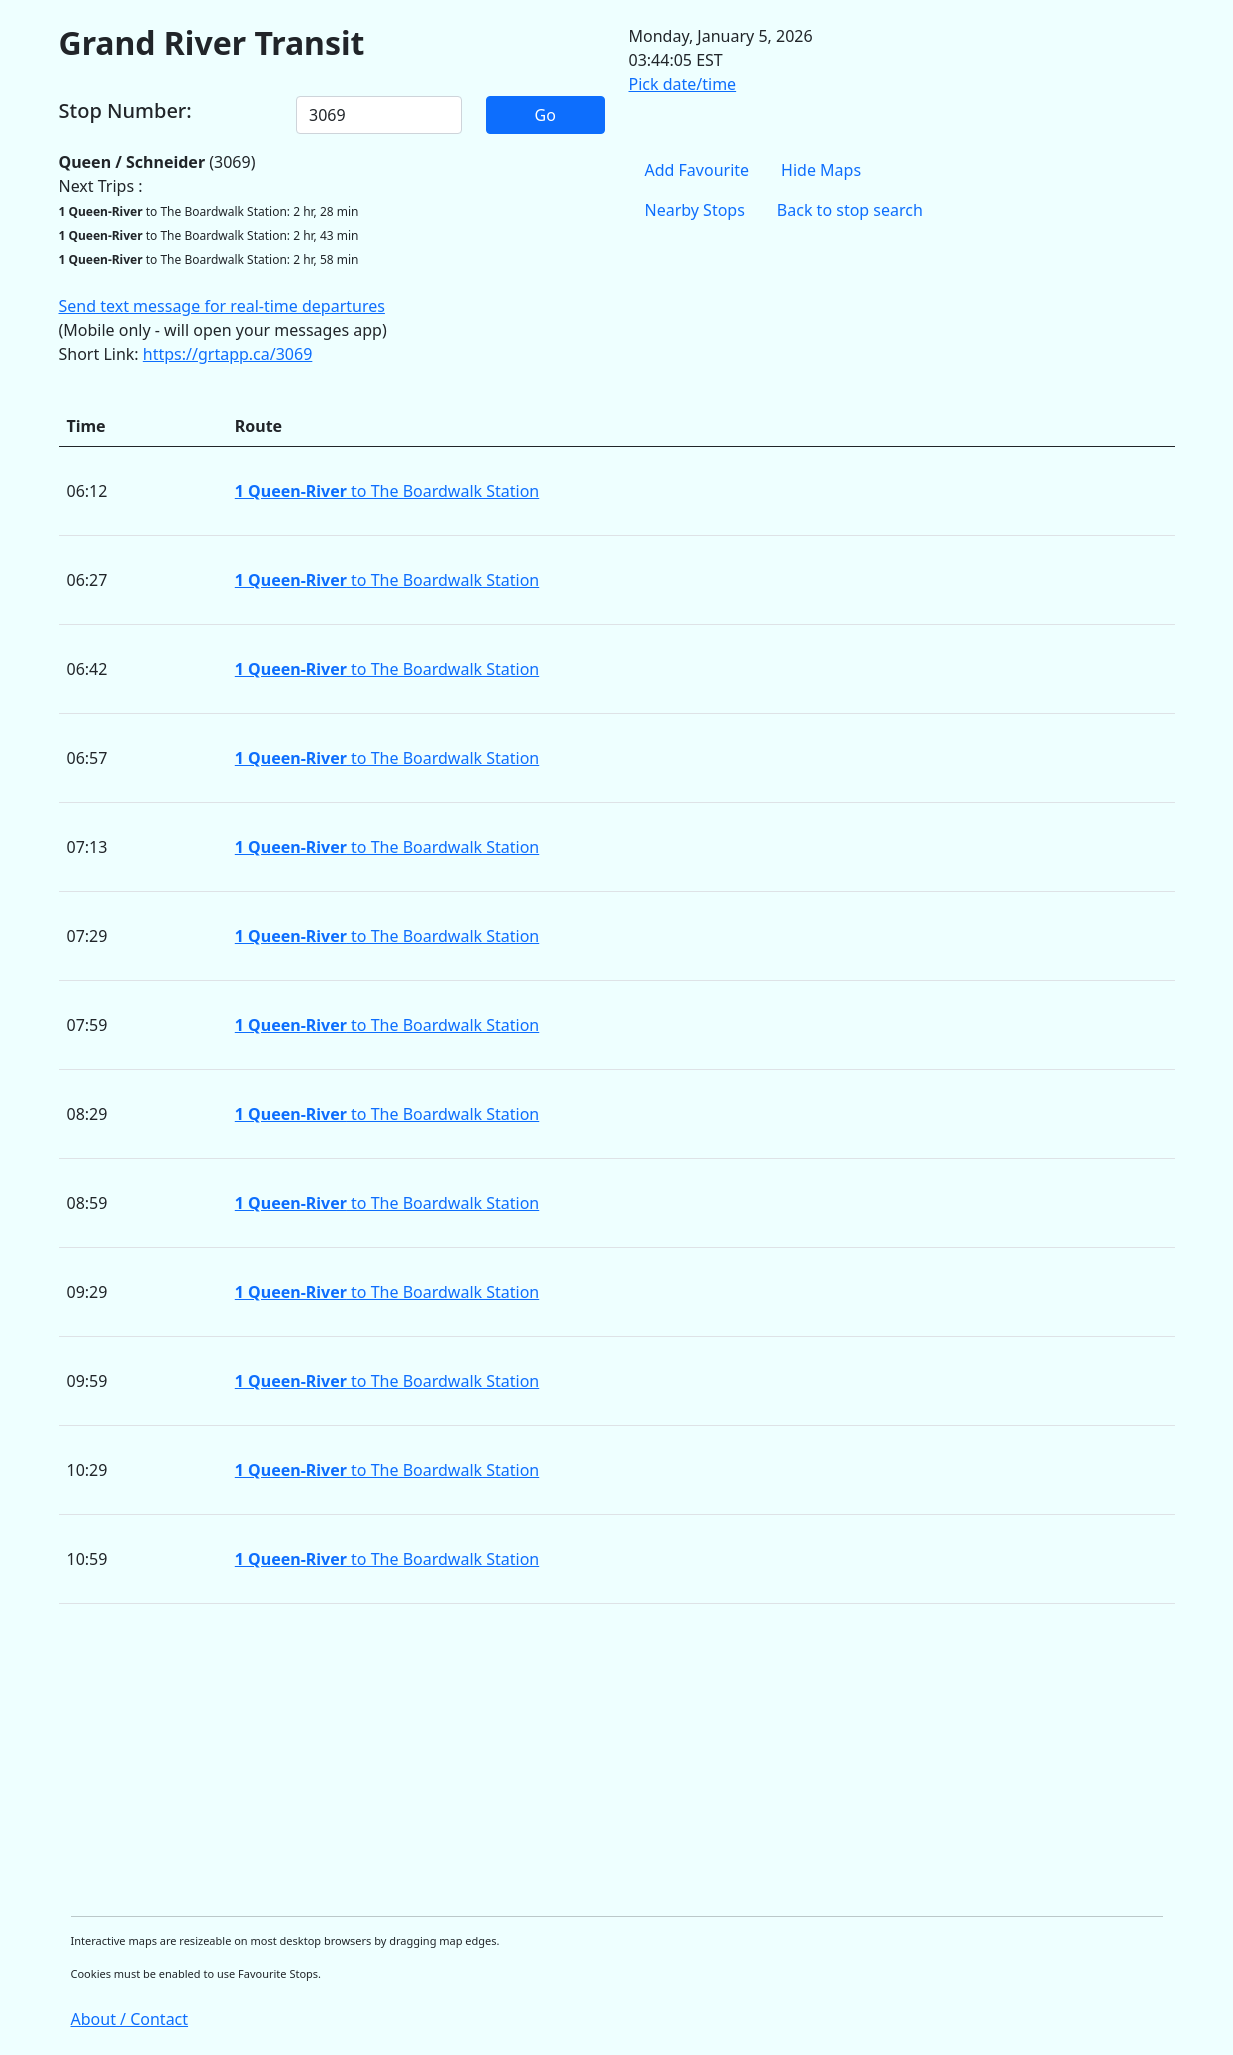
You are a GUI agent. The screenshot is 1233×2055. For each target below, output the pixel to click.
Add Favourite (697, 170)
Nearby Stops (695, 210)
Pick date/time (683, 84)
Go (545, 115)
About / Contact (130, 2019)
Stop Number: (125, 111)
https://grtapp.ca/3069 (228, 354)
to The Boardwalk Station (387, 491)
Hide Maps (821, 170)
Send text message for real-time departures (222, 306)
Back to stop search (850, 210)
